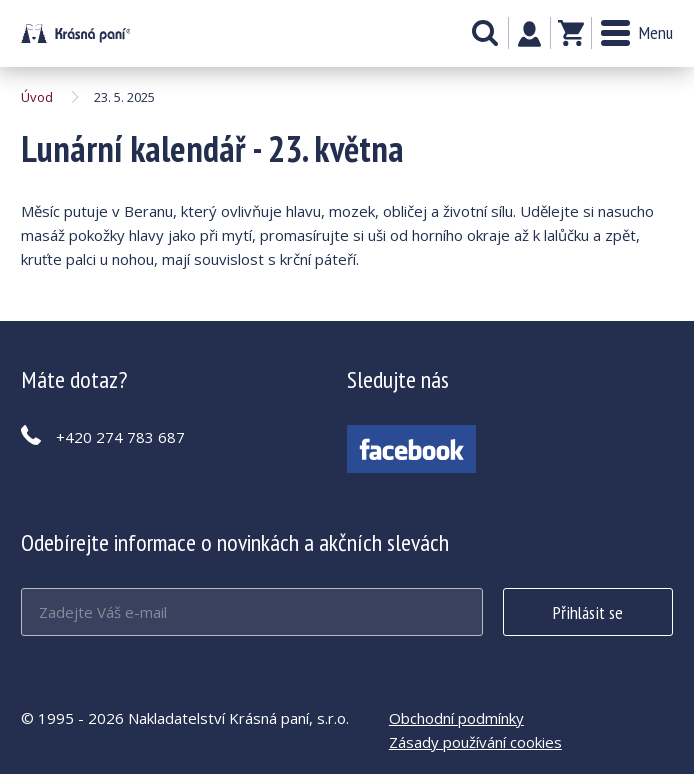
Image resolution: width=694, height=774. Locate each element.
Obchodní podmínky (456, 718)
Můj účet (529, 34)
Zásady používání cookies (475, 742)
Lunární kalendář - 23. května (75, 33)
